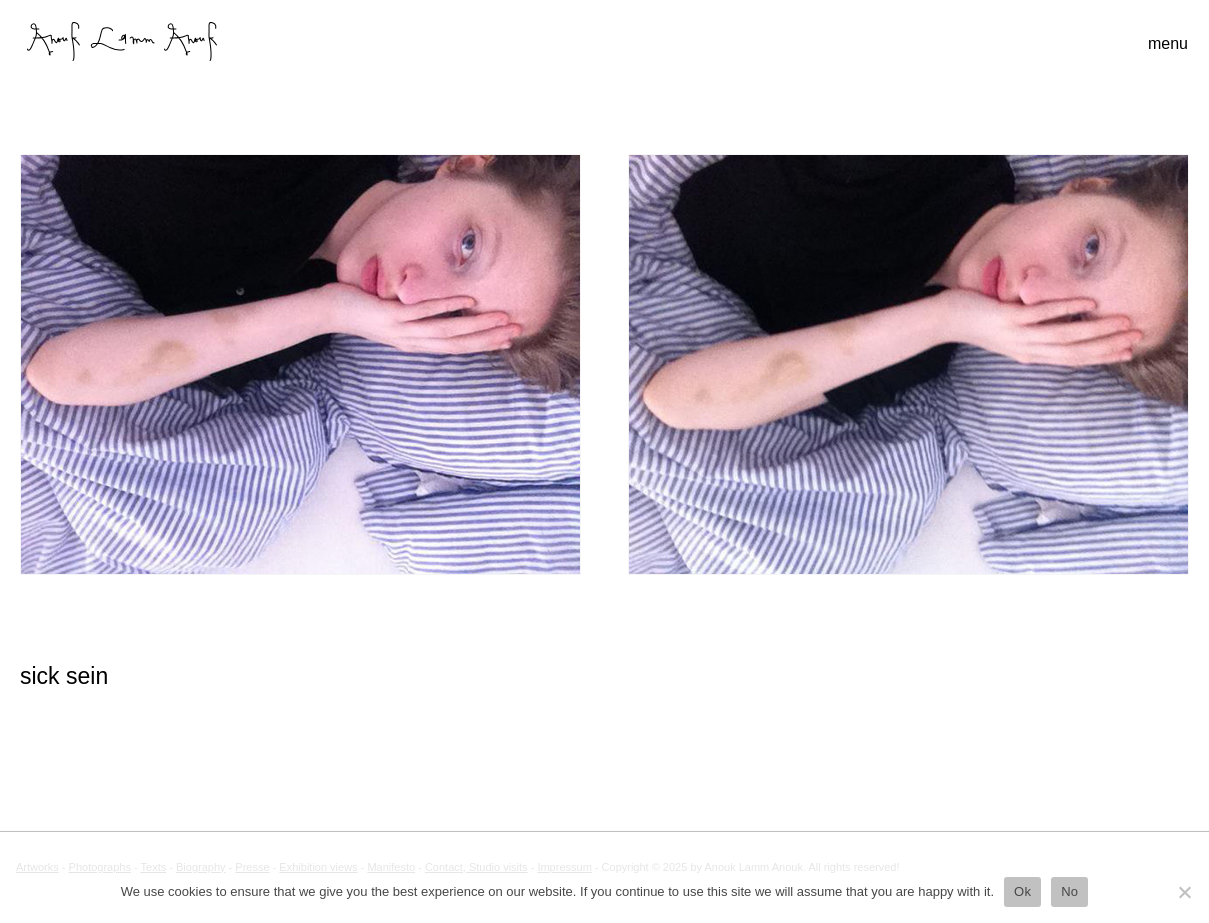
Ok (1022, 891)
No (1069, 891)
